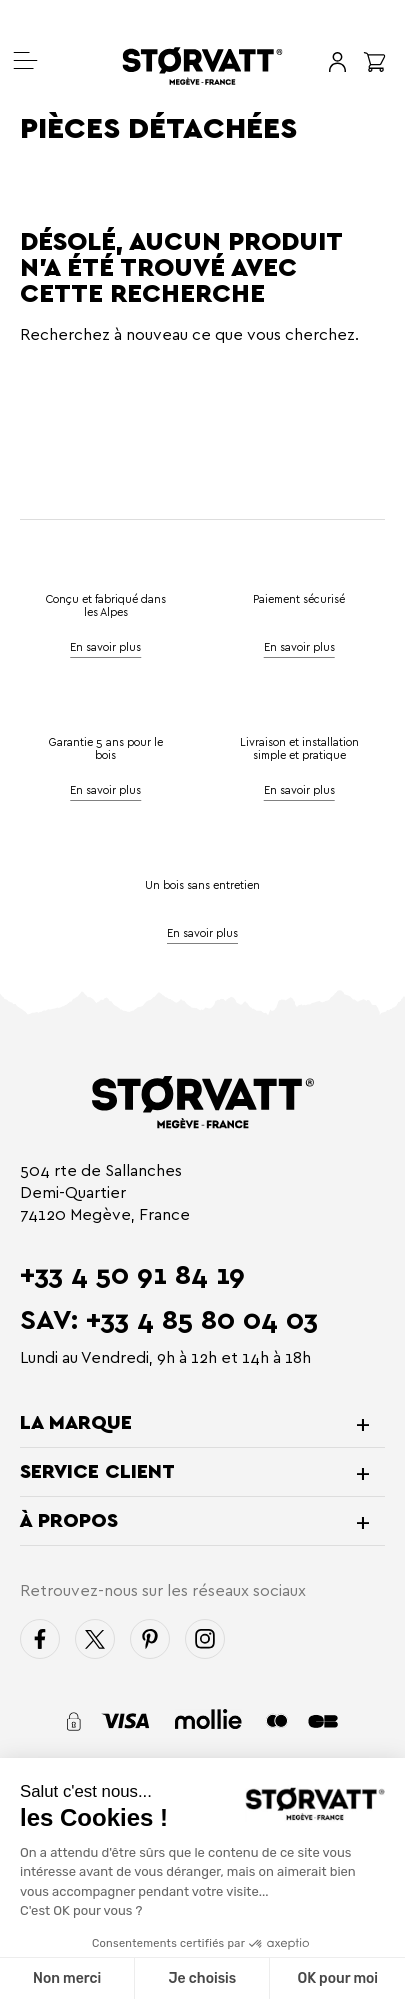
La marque (76, 1423)
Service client (97, 1472)
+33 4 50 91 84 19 (132, 1275)
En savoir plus (299, 646)
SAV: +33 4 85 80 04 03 (169, 1320)
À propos (69, 1521)
